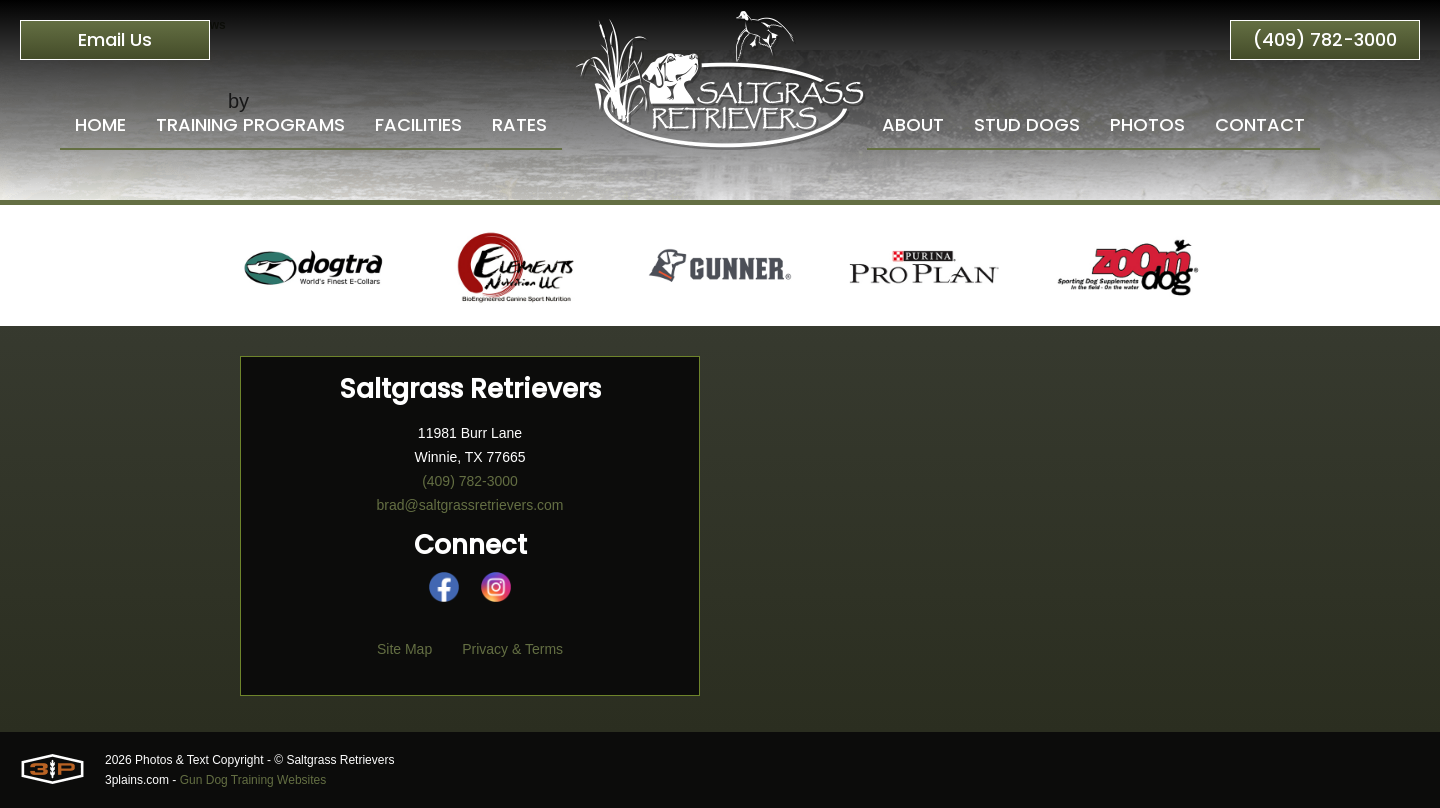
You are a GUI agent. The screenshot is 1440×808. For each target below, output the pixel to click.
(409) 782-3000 (1325, 39)
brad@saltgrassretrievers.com (470, 505)
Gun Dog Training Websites (253, 780)
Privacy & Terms (512, 649)
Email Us (115, 39)
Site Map (404, 649)
